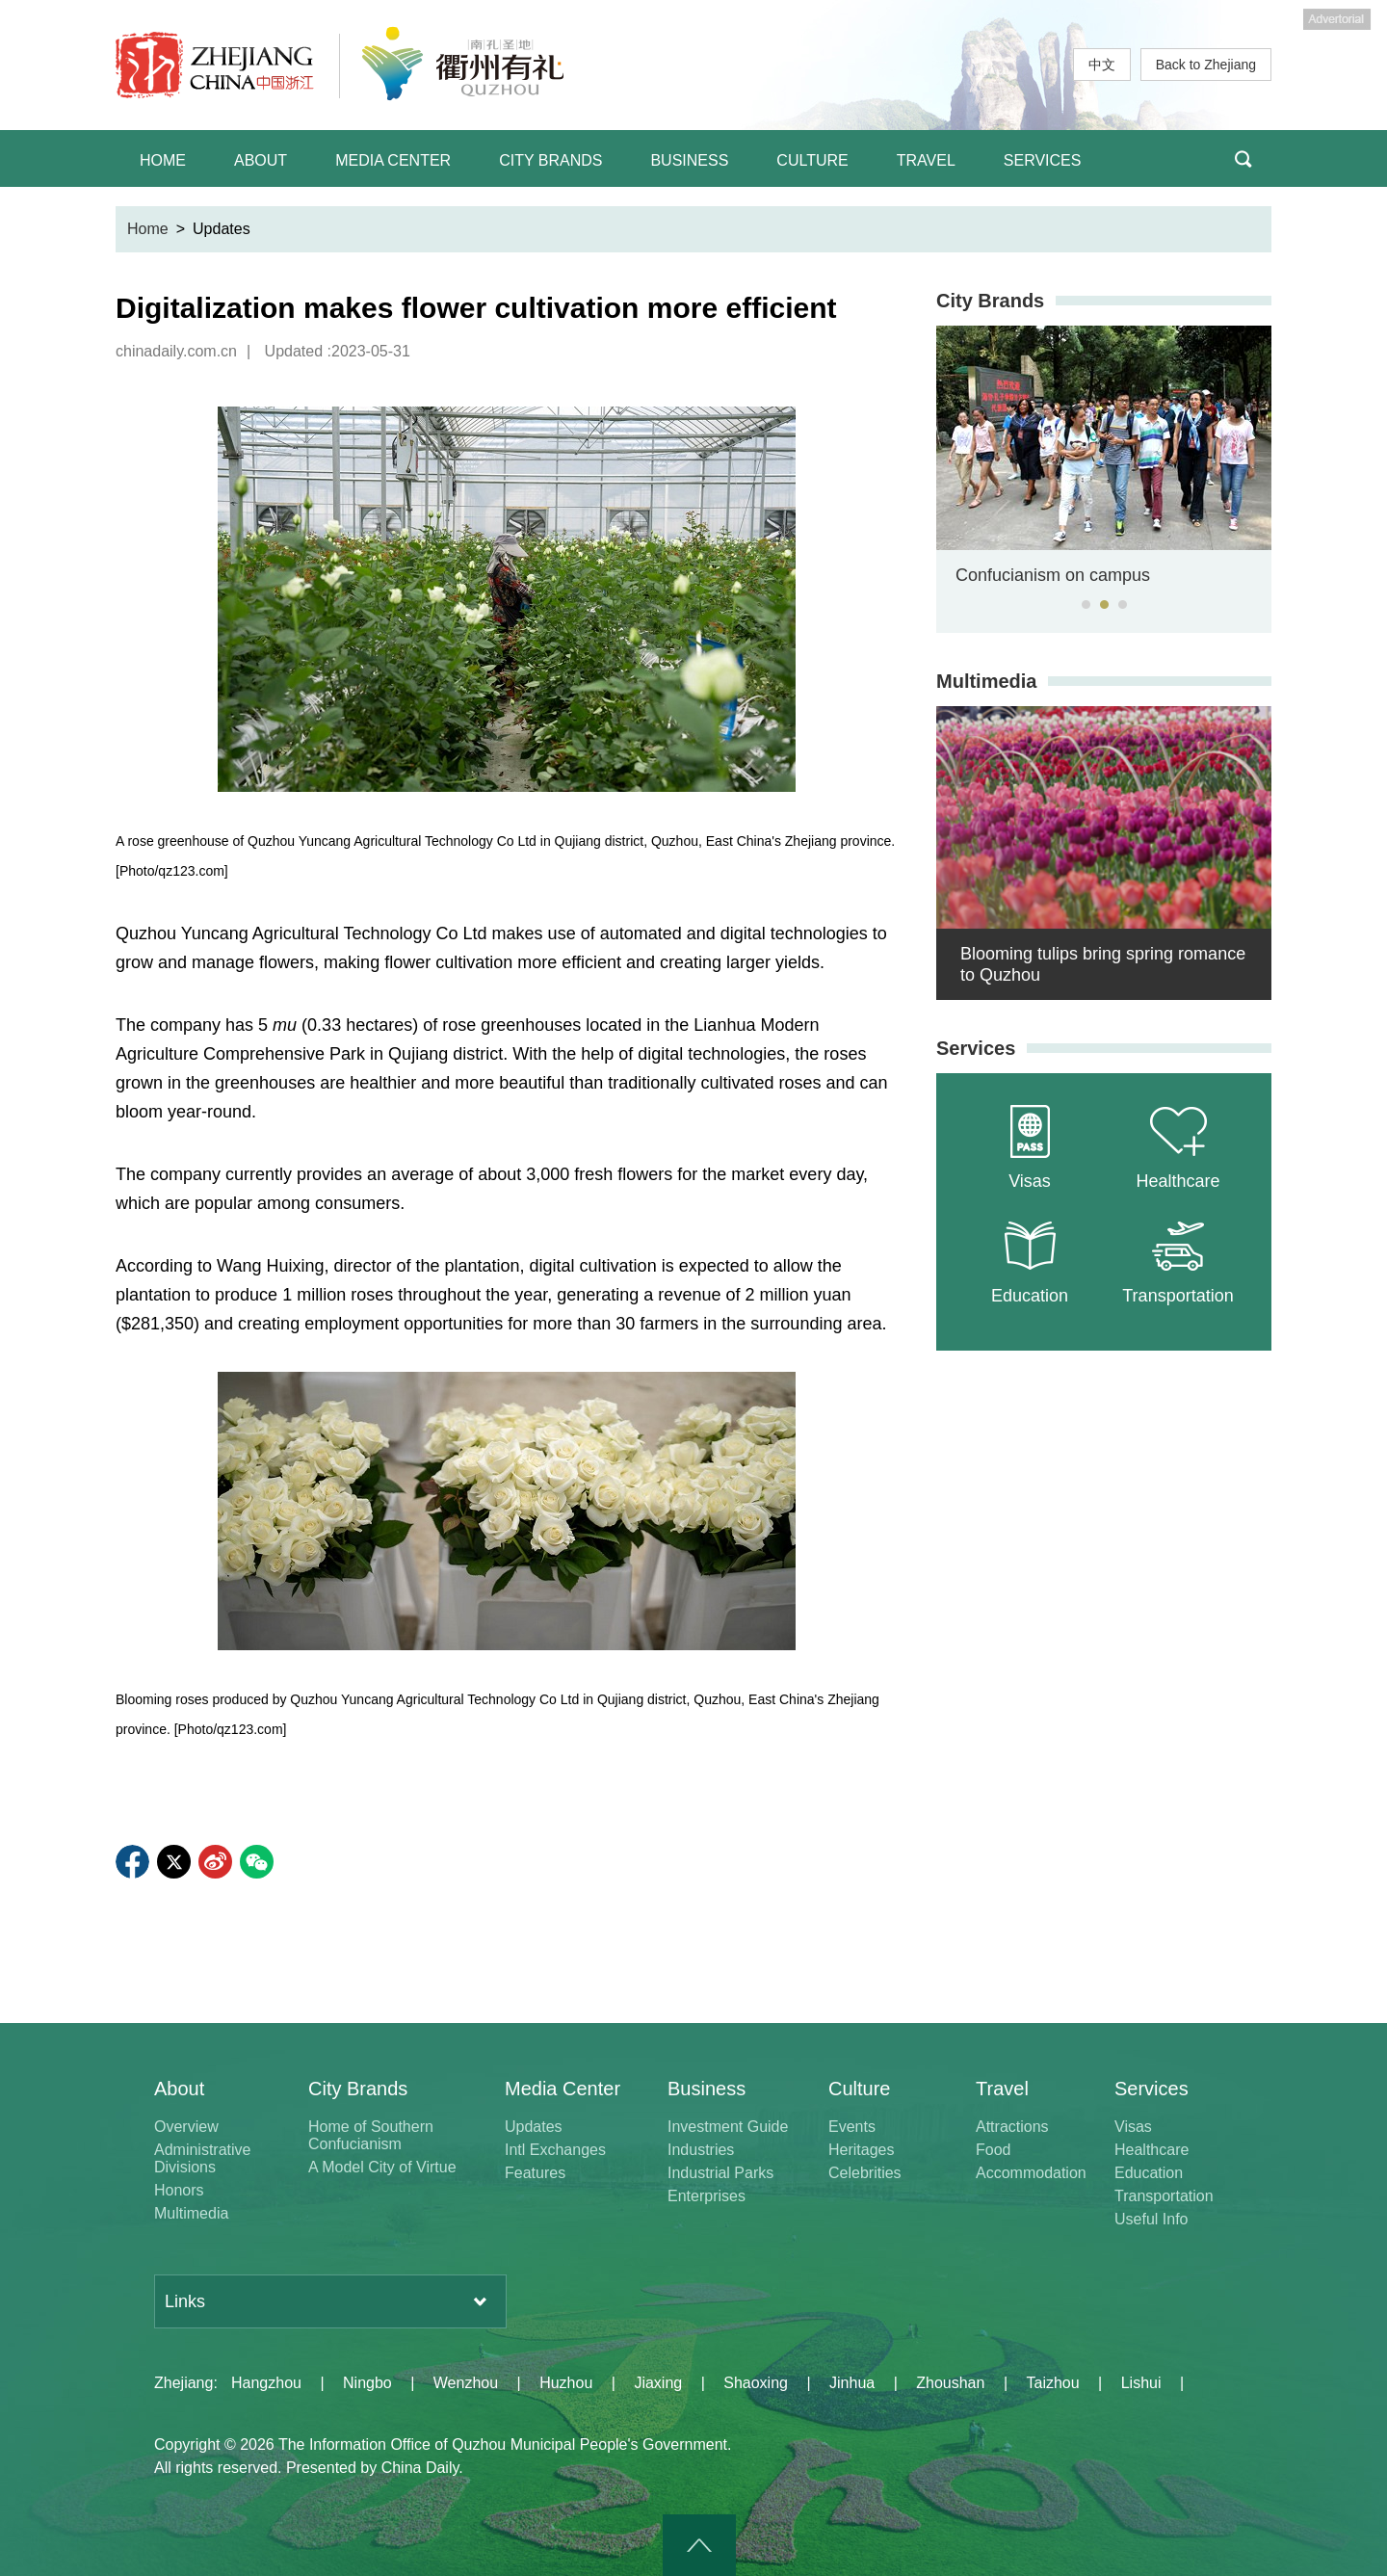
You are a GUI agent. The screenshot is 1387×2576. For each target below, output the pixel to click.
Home (148, 229)
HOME (163, 160)
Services (975, 1048)
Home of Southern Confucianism (370, 2135)
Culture (859, 2088)
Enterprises (706, 2196)
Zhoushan (950, 2383)
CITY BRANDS (550, 160)
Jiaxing (658, 2383)
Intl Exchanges (555, 2150)
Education (1148, 2173)
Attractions (1012, 2126)
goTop (699, 2545)
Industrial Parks (720, 2173)
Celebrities (865, 2173)
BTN (1243, 158)
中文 (1101, 64)
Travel (1002, 2088)
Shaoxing (755, 2383)
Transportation (1164, 2196)
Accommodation (1031, 2173)
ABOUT (260, 160)
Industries (700, 2150)
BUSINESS (689, 160)
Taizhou (1052, 2383)
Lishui (1141, 2383)
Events (852, 2126)
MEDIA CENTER (393, 160)
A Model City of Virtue (382, 2167)
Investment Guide (727, 2126)
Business (706, 2088)
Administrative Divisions (202, 2158)
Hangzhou (266, 2383)
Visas (1133, 2126)
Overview (186, 2126)
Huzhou (565, 2383)
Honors (179, 2190)
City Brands (990, 300)
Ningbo (367, 2383)
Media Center (562, 2088)
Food (993, 2150)
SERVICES (1043, 160)
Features (535, 2173)
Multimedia (986, 681)
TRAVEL (926, 160)
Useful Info (1151, 2219)
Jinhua (852, 2383)
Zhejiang (183, 2383)
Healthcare (1151, 2150)
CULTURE (812, 160)
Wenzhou (465, 2383)
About (179, 2088)
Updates (534, 2126)
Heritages (861, 2150)
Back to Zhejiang (1206, 64)
